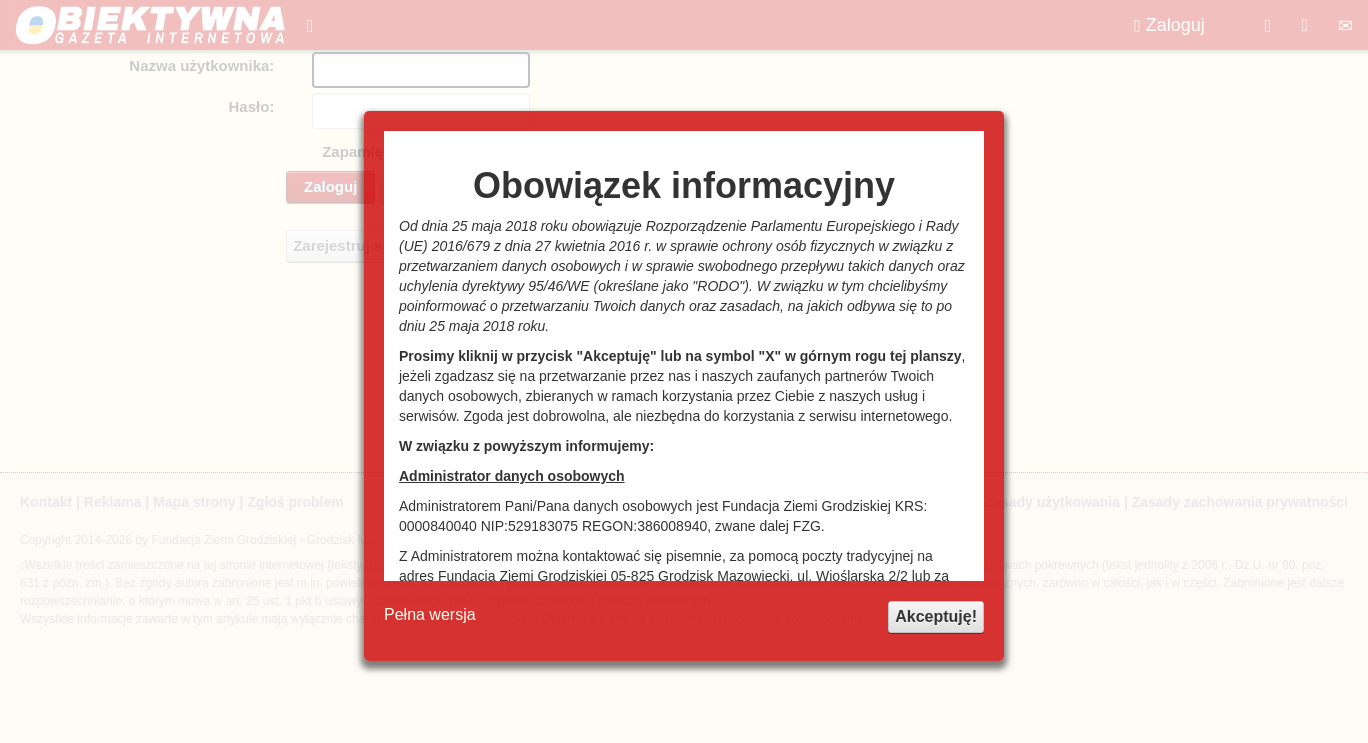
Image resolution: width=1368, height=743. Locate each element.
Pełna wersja (430, 614)
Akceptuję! (936, 616)
